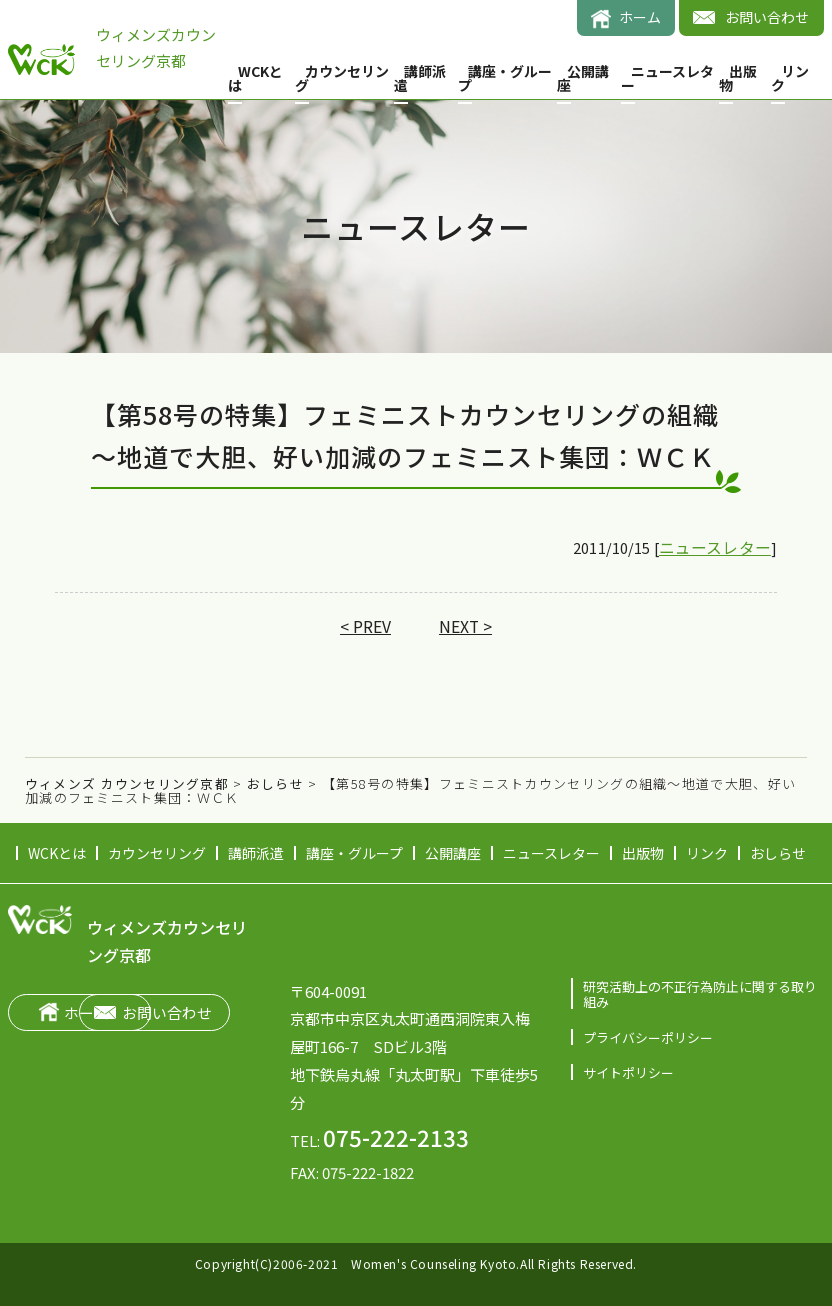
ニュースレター (667, 78)
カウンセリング (342, 78)
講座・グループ (505, 78)
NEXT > (465, 627)
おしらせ (778, 853)
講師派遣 (420, 78)
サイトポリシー (628, 1070)
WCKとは (255, 78)
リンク (790, 78)
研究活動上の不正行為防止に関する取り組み (700, 994)
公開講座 (583, 78)
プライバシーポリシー (648, 1036)
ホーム (640, 17)
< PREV (364, 627)
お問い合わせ (767, 17)
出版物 (738, 78)
